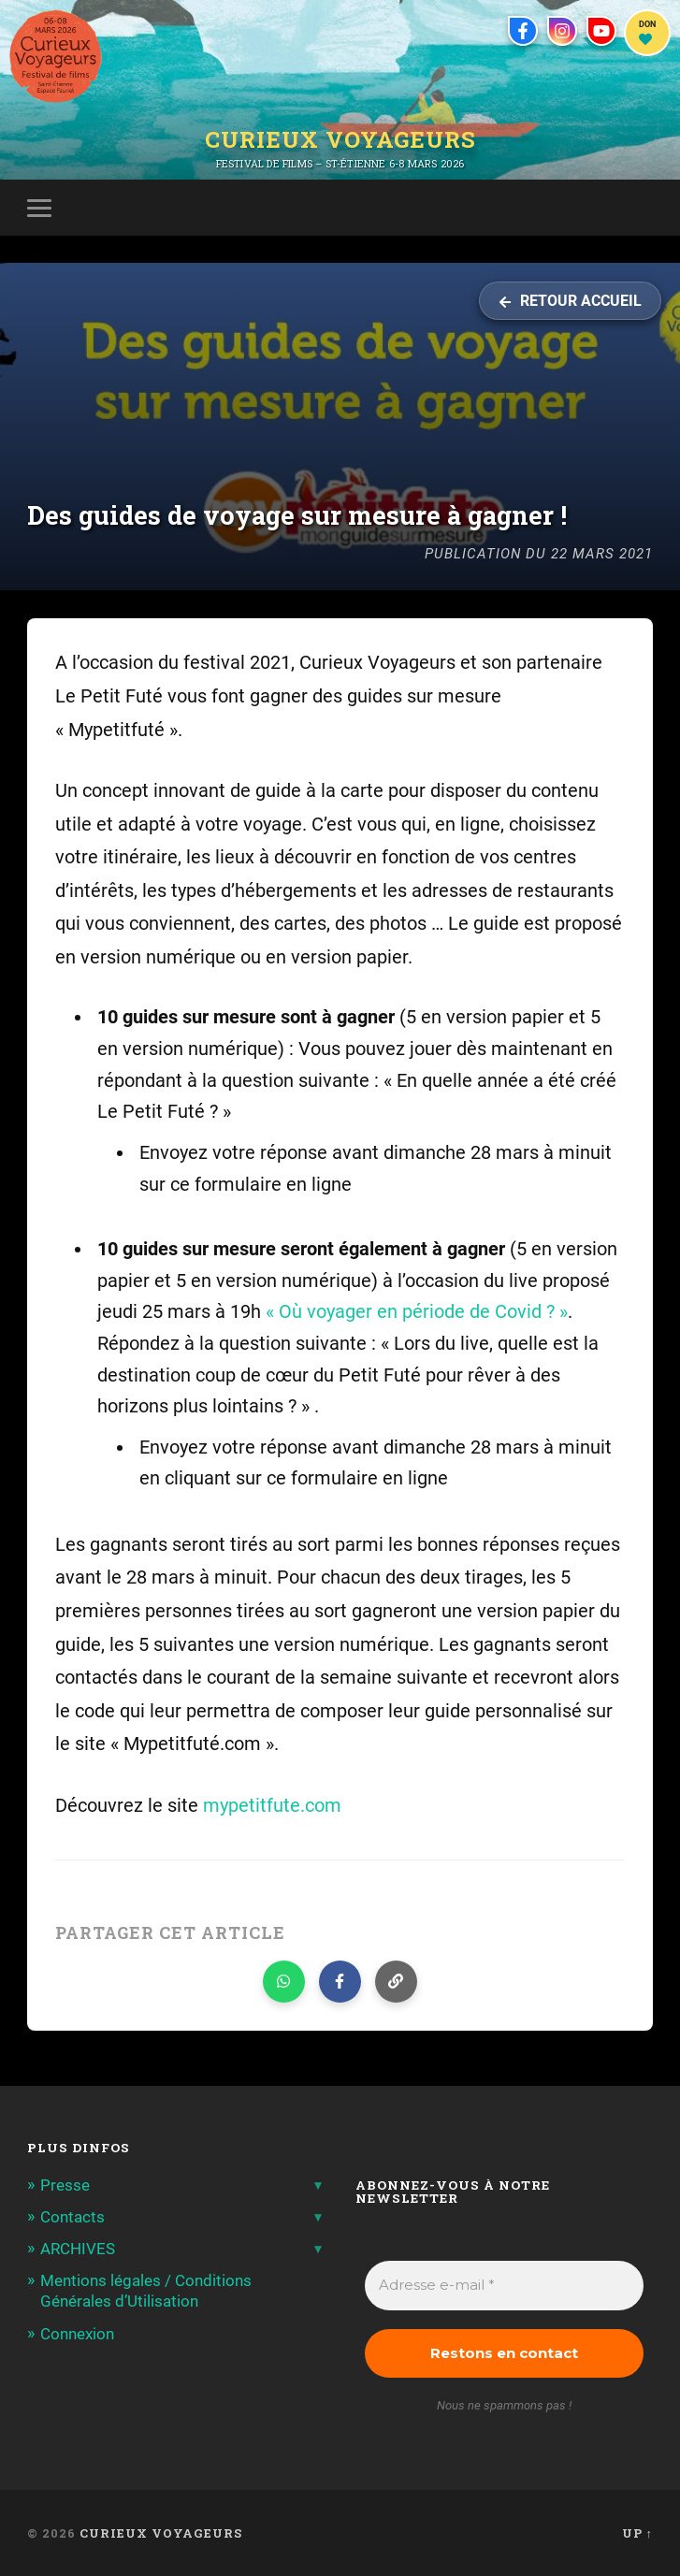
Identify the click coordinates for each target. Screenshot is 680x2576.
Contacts (72, 2216)
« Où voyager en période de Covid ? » (417, 1312)
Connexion (77, 2333)
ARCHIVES (77, 2248)
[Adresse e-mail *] (504, 2285)
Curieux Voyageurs (340, 139)
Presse (65, 2185)
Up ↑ (637, 2532)
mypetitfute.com (272, 1805)
